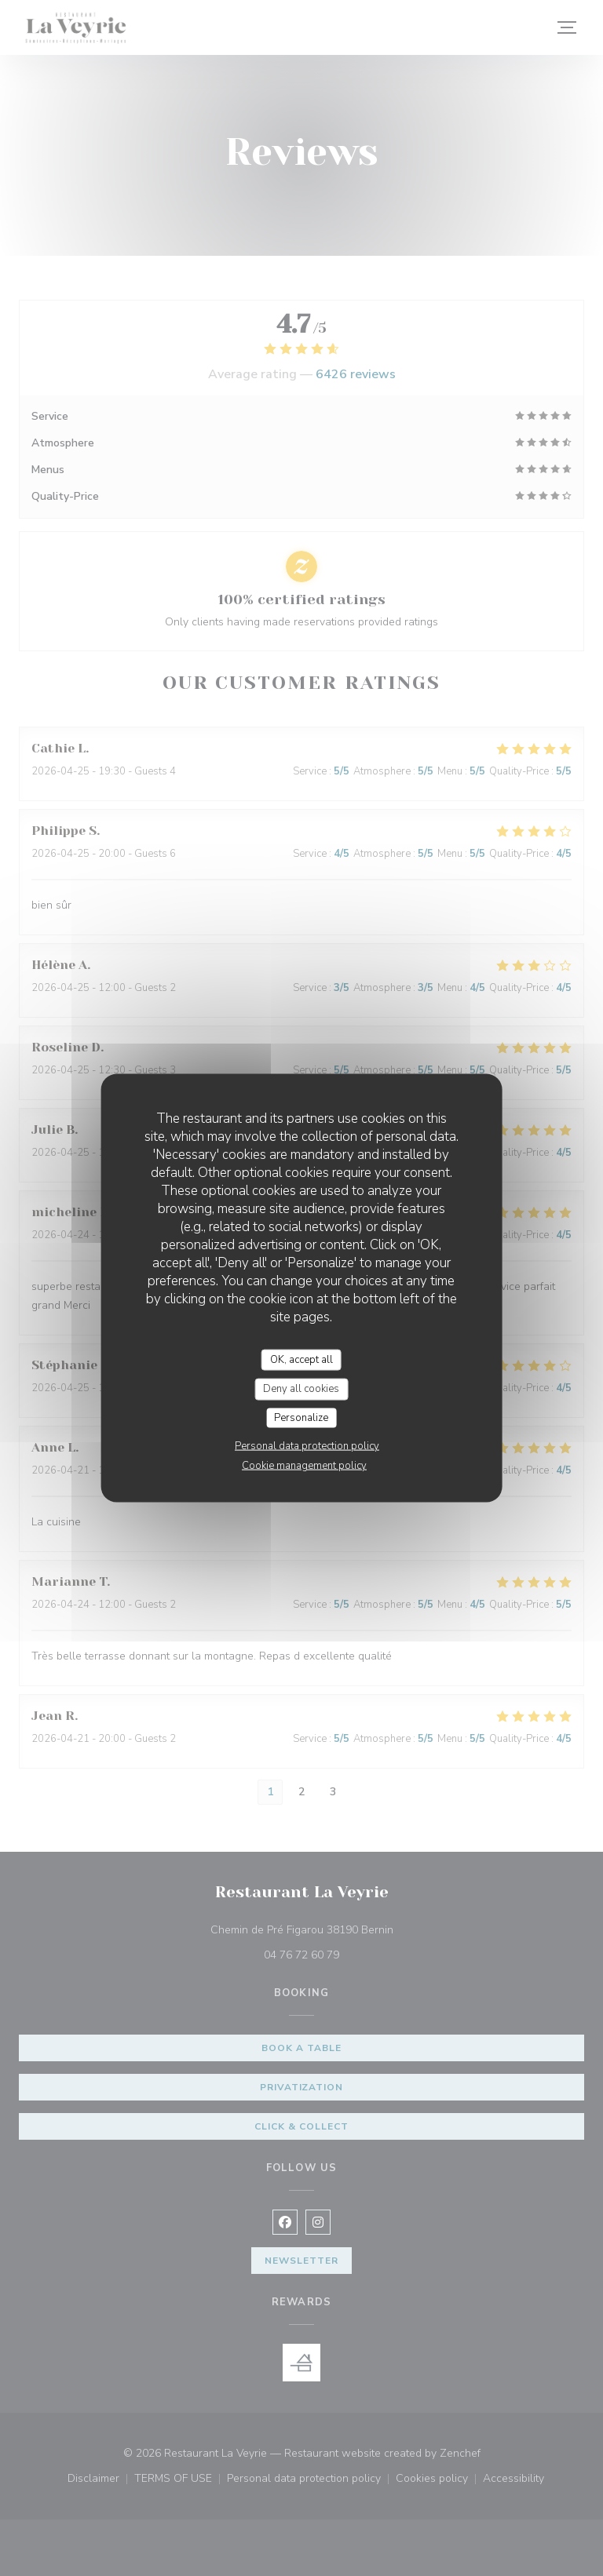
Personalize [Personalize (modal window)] (301, 1417)
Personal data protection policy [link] (307, 1446)
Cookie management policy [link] (304, 1466)
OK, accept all (301, 1359)
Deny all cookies (301, 1389)
